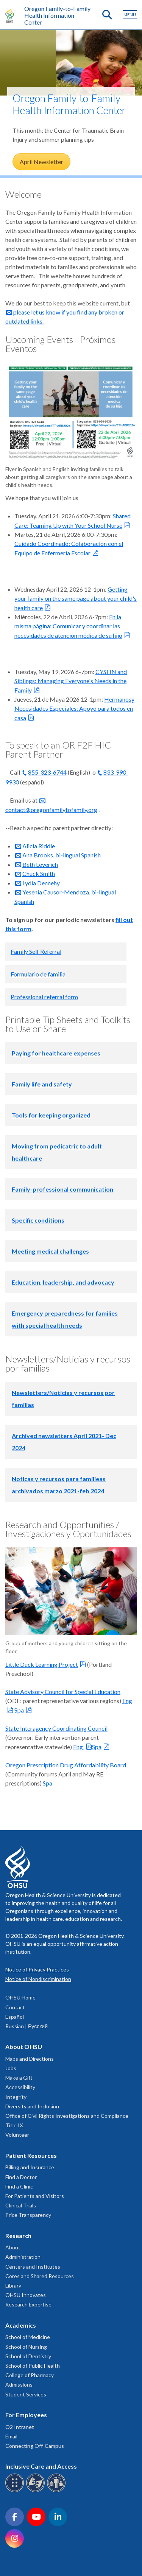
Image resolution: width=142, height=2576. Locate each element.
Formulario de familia (38, 974)
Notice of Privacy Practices (37, 1969)
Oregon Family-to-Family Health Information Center (57, 15)
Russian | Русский (26, 2026)
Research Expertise (28, 2304)
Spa (19, 1710)
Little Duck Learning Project (41, 1664)
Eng (78, 1746)
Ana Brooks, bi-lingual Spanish (61, 855)
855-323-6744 (47, 772)
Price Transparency (28, 2215)
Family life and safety (42, 1084)
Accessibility (20, 2087)
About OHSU (23, 2046)
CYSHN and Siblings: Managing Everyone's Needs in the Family (70, 681)
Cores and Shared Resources (39, 2276)
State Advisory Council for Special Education (62, 1691)
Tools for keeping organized (51, 1115)
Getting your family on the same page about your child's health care (75, 598)
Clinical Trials (20, 2205)
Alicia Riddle (38, 845)
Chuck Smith (38, 873)
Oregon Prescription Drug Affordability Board (65, 1764)
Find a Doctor (21, 2177)
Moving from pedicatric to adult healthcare (57, 1152)
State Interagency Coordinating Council (56, 1728)
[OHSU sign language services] (36, 2491)
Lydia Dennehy (41, 883)
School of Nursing (26, 2347)
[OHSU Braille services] (15, 2491)
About (12, 2247)
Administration (23, 2257)
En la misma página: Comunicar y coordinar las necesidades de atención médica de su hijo (68, 626)
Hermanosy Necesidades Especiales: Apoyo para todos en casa (74, 708)
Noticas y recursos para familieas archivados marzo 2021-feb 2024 (59, 1484)
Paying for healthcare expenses (56, 1053)
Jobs (10, 2068)
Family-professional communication (62, 1189)
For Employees (26, 2414)
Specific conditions (38, 1220)
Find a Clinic (19, 2186)
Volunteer (17, 2134)
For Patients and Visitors (34, 2196)
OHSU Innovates (25, 2295)
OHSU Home (20, 1997)
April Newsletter (41, 161)
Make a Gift (19, 2077)
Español (14, 2016)
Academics (20, 2325)
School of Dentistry (28, 2356)
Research (18, 2235)
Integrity (16, 2097)
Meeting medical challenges (50, 1251)
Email (11, 2436)
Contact (15, 2007)
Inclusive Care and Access (41, 2466)
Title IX (14, 2125)
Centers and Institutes (32, 2266)
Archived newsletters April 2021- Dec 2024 (64, 1441)
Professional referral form (44, 996)
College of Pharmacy (29, 2375)
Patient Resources (31, 2155)
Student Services (25, 2394)
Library (13, 2285)
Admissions (19, 2384)
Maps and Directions (29, 2058)
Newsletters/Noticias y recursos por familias (63, 1398)
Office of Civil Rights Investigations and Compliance (66, 2116)
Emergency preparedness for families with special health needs (65, 1319)
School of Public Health (32, 2365)
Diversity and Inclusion (32, 2106)
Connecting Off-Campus (34, 2446)
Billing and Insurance (29, 2167)
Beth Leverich (40, 864)
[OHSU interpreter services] (57, 2491)
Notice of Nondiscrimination (38, 1979)
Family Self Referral (36, 951)
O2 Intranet (19, 2427)
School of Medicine (27, 2337)
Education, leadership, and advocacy (63, 1282)
